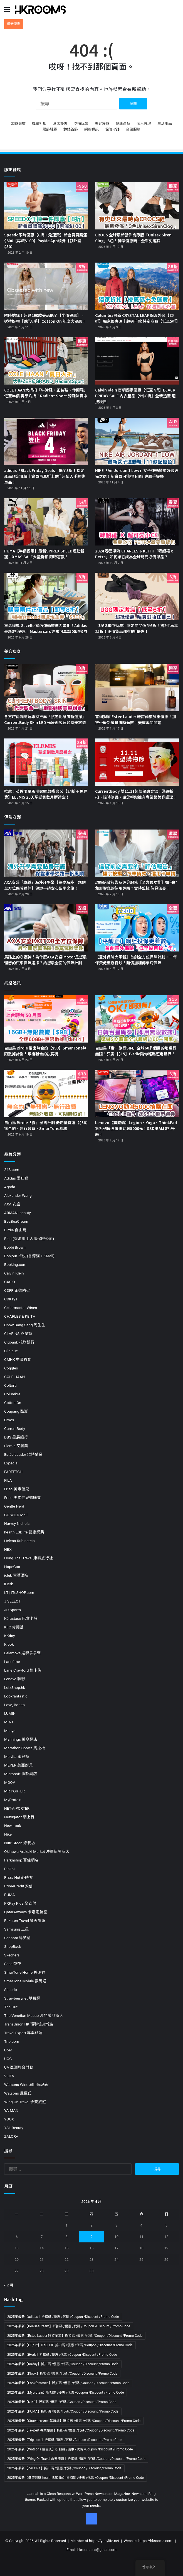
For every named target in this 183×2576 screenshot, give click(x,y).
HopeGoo (12, 1566)
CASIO (9, 1282)
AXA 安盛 (12, 1204)
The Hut (11, 2007)
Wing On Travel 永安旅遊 (25, 2102)
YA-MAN (11, 2110)
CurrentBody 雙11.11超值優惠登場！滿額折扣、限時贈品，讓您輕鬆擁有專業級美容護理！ (136, 794)
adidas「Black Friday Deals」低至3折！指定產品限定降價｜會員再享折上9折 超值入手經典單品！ (44, 476)
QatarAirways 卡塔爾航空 (25, 1912)
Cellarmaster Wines (20, 1307)
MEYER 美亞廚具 (18, 1765)
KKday (9, 1635)
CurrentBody (14, 1428)
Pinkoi (9, 1868)
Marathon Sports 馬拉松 (24, 1748)
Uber (8, 2050)
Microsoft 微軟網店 (20, 1774)
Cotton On (12, 1402)
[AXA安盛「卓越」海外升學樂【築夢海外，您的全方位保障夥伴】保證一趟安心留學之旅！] (46, 853)
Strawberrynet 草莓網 (22, 1998)
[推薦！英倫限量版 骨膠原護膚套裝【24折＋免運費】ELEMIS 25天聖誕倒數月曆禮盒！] (46, 762)
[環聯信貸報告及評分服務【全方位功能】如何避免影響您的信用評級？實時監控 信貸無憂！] (137, 853)
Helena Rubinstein (19, 1540)
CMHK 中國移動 (17, 1359)
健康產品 (123, 123)
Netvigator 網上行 (19, 1817)
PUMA (9, 1894)
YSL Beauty (13, 2127)
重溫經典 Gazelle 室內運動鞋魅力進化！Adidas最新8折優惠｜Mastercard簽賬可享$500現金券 (46, 628)
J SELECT (12, 1601)
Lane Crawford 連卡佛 (22, 1670)
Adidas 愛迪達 (16, 1178)
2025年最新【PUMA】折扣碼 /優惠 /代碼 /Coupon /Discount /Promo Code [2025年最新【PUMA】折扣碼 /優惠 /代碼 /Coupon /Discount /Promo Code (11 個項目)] (62, 2411)
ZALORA (11, 2136)
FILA (8, 1480)
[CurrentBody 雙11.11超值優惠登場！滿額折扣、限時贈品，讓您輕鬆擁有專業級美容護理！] (137, 762)
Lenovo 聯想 (14, 1679)
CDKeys (10, 1299)
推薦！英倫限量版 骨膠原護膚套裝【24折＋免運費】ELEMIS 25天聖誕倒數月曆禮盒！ (45, 794)
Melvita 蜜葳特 (16, 1756)
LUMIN (10, 1713)
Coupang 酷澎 (16, 1411)
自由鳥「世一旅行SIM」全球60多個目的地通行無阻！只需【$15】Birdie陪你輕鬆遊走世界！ (135, 1050)
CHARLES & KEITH (19, 1316)
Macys (9, 1730)
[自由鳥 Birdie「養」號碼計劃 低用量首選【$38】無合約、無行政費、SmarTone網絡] (46, 1093)
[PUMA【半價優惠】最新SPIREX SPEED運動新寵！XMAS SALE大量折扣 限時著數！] (46, 521)
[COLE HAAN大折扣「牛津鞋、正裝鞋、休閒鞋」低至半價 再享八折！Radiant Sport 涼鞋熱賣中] (46, 361)
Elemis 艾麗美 (16, 1446)
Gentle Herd (14, 1506)
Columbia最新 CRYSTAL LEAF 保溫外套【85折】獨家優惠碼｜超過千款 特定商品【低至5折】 (137, 318)
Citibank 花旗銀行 (19, 1342)
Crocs (9, 1420)
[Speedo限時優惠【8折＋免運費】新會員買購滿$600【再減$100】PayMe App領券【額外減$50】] (46, 205)
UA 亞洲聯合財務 (18, 2067)
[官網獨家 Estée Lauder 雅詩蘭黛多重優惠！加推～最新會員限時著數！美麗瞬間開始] (137, 687)
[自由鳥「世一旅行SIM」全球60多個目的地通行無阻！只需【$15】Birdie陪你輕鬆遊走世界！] (137, 1019)
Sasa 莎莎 (12, 1963)
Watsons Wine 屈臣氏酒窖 (26, 2084)
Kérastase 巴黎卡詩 (21, 1618)
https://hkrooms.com (155, 2541)
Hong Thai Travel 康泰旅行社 (28, 1558)
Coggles (11, 1368)
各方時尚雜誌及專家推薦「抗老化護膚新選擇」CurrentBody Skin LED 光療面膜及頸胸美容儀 (45, 719)
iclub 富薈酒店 (16, 1575)
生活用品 (164, 123)
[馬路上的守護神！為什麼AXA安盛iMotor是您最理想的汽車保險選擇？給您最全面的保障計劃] (46, 927)
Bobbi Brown (15, 1247)
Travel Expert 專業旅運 (23, 2033)
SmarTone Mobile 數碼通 (25, 1981)
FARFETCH (13, 1471)
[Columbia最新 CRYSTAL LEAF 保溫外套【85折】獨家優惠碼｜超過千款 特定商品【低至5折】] (137, 286)
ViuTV (9, 2076)
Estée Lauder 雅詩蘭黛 (23, 1454)
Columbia (12, 1394)
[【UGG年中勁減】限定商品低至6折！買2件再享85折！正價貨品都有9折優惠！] (137, 596)
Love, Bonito (14, 1704)
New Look (12, 1825)
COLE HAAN (14, 1376)
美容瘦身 (102, 123)
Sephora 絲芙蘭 (17, 1938)
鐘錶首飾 (70, 129)
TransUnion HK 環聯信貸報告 (29, 2024)
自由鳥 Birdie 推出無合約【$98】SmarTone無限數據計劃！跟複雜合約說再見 (45, 1050)
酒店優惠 (60, 123)
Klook (9, 1644)
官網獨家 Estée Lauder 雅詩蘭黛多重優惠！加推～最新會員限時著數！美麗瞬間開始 (135, 719)
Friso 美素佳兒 (16, 1489)
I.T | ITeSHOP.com (19, 1592)
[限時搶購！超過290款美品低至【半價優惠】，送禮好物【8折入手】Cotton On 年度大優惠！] (46, 286)
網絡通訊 (91, 129)
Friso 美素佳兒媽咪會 (22, 1497)
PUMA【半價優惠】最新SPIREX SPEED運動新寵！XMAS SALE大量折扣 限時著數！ (44, 553)
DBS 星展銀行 (16, 1437)
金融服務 (133, 129)
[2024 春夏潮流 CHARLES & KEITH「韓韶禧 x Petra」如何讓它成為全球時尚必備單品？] (137, 521)
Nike (8, 1834)
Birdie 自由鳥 (15, 1230)
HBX (8, 1549)
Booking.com (15, 1264)
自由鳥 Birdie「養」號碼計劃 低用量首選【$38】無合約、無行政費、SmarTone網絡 (46, 1125)
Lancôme (12, 1661)
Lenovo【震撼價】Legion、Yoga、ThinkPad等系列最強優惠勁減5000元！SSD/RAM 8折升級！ (136, 1128)
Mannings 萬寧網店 (20, 1739)
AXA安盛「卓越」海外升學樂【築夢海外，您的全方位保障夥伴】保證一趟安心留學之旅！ (45, 885)
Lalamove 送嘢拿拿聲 (22, 1653)
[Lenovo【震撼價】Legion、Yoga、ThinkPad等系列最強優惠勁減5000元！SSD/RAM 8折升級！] (137, 1093)
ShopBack (12, 1946)
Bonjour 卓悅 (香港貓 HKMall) (29, 1256)
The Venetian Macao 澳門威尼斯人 (33, 2015)
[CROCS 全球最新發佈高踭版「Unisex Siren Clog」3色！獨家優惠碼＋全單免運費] (137, 205)
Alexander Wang (18, 1195)
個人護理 (144, 123)
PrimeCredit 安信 (18, 1886)
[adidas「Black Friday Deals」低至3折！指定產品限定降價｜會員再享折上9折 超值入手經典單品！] (46, 441)
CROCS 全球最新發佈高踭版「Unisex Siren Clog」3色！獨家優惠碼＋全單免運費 (133, 237)
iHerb (8, 1584)
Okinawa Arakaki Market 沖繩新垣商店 (36, 1851)
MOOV (9, 1782)
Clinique (11, 1351)
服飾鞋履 (50, 129)
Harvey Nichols (16, 1523)
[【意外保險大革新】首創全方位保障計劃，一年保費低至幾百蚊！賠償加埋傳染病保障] (137, 927)
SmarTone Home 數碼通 (24, 1972)
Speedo (10, 1989)
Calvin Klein (14, 1273)
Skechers (12, 1955)
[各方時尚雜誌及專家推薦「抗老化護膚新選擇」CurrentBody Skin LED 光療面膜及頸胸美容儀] (46, 687)
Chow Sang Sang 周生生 (24, 1325)
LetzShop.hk (14, 1687)
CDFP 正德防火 (17, 1290)
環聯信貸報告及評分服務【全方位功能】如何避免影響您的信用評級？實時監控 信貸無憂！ (136, 885)
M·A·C (9, 1722)
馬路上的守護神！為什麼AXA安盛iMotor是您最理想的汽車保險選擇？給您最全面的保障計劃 (45, 959)
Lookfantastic (15, 1696)
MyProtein (12, 1799)
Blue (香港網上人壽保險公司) (29, 1238)
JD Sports (12, 1610)
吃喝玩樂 (81, 123)
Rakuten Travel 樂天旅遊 (24, 1920)
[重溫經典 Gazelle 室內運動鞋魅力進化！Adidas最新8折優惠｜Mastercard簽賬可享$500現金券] (46, 596)
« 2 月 (8, 2285)
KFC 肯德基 (14, 1627)
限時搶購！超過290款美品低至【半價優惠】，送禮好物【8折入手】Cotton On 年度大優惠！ (45, 318)
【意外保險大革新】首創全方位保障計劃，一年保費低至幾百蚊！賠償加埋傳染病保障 (136, 959)
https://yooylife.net (104, 2541)
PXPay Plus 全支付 (20, 1903)
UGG (8, 2058)
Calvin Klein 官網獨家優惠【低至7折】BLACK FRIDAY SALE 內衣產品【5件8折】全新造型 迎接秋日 (135, 395)
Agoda (9, 1187)
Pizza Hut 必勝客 (18, 1877)
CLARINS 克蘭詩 (18, 1333)
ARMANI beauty (17, 1212)
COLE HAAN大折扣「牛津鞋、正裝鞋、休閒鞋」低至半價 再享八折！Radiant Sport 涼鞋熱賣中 (46, 392)
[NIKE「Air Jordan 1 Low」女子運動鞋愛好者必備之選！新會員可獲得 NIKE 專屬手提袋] (137, 441)
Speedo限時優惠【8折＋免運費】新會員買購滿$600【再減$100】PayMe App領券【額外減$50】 (45, 240)
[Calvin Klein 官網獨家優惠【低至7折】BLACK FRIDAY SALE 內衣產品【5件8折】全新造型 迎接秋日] (137, 361)
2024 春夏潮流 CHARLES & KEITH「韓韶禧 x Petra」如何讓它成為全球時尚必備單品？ (134, 553)
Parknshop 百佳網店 (21, 1860)
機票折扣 (39, 123)
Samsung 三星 (16, 1929)
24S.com (11, 1169)
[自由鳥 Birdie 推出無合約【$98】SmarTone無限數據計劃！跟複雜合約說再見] (46, 1019)
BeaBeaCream (16, 1221)
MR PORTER (14, 1791)
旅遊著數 (18, 123)
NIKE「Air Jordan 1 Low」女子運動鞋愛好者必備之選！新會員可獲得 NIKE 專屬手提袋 (136, 473)
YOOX (9, 2119)
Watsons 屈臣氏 (18, 2093)
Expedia (11, 1463)
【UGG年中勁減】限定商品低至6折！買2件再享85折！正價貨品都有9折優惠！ (136, 628)
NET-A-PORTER (16, 1808)
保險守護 (112, 129)
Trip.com (11, 2041)
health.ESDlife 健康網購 (24, 1532)
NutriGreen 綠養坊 (19, 1843)
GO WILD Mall (16, 1515)
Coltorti (10, 1385)
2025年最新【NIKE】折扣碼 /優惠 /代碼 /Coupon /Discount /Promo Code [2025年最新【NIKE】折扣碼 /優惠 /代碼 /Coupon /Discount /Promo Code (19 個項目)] (61, 2402)
